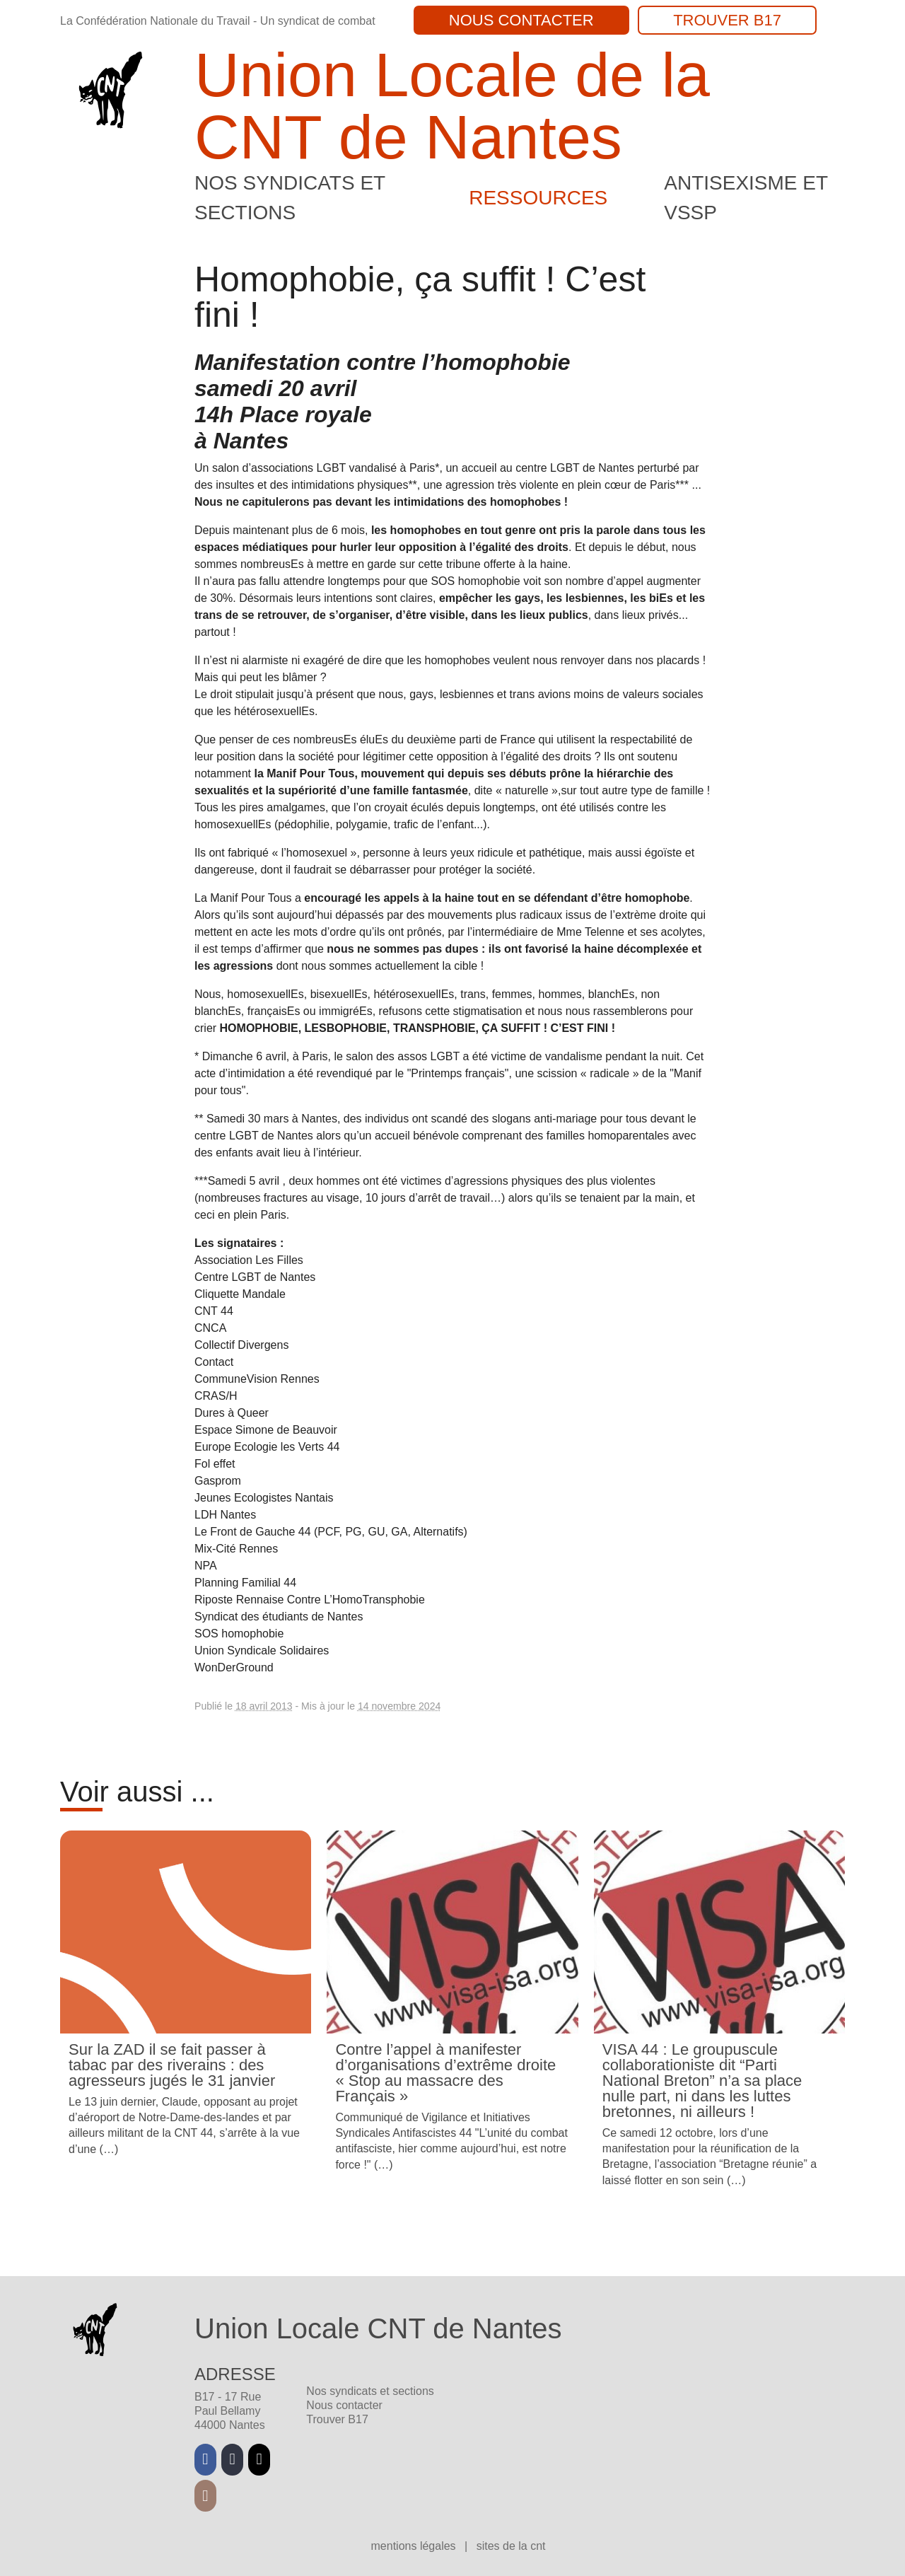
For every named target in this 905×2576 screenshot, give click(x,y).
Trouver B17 (727, 20)
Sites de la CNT (511, 2546)
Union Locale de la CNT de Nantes (452, 106)
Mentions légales (415, 2546)
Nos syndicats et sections (370, 2391)
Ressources (538, 198)
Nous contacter (521, 20)
